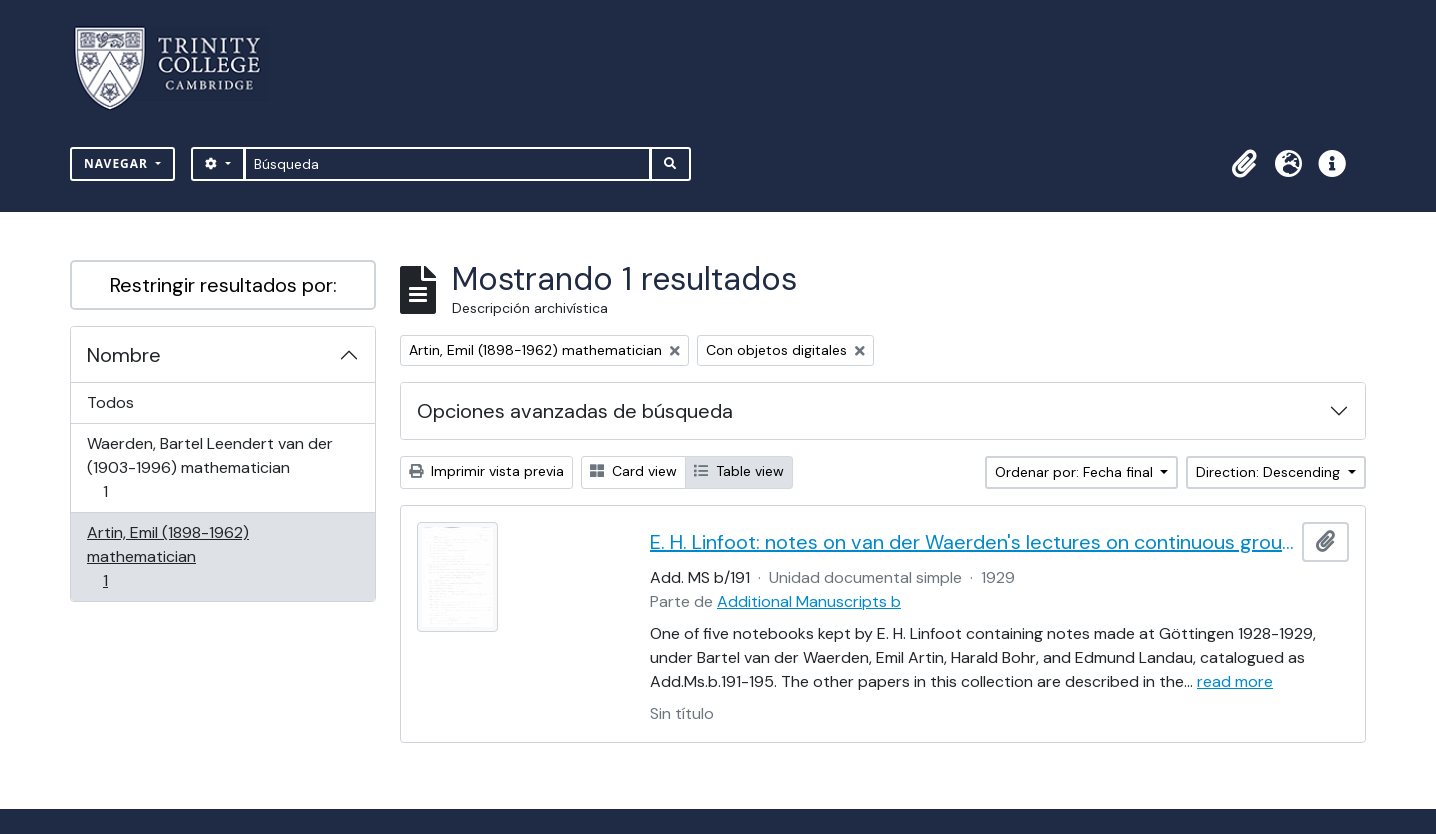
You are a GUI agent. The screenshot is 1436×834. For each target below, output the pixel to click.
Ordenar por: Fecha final (1076, 472)
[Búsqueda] (447, 164)
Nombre (124, 355)
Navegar (118, 163)
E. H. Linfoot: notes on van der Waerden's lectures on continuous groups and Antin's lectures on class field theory (972, 542)
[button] (1244, 164)
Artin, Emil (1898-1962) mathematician (167, 556)
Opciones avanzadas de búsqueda (575, 411)
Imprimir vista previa (486, 471)
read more (1235, 681)
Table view (739, 471)
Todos (110, 402)
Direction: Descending (1270, 472)
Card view (633, 471)
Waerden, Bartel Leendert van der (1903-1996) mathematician (209, 467)
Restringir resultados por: (223, 285)
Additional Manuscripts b (809, 601)
